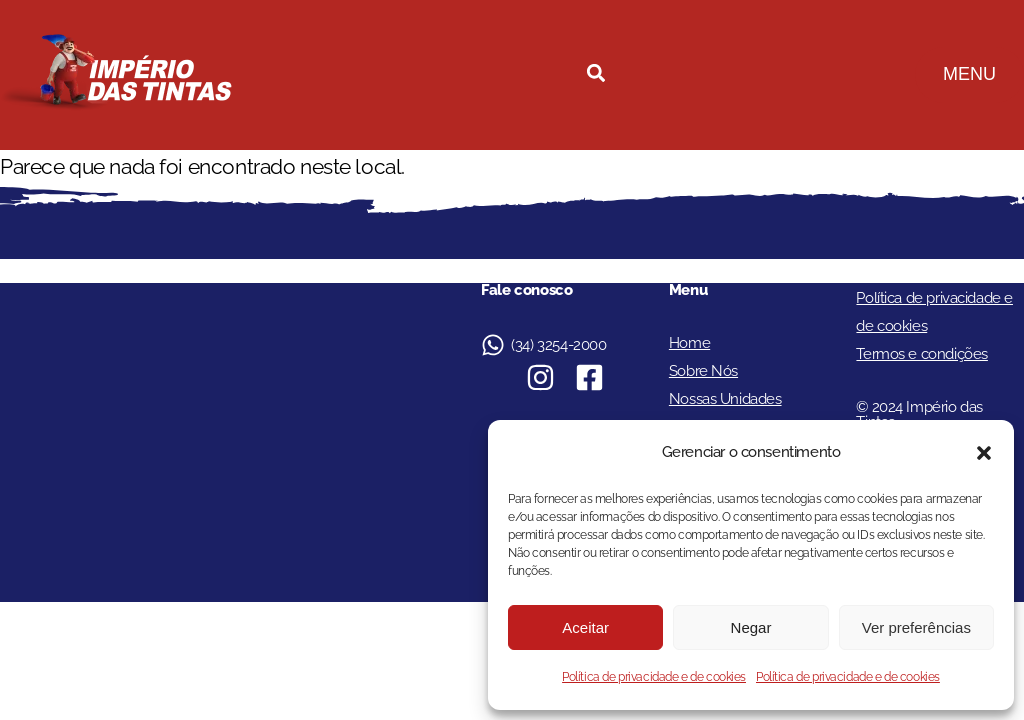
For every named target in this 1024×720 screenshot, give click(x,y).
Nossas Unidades (725, 399)
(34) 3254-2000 (558, 345)
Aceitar (585, 627)
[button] (984, 453)
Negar (751, 627)
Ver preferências (916, 627)
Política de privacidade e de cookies (654, 677)
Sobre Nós (703, 371)
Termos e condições (921, 354)
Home (689, 343)
